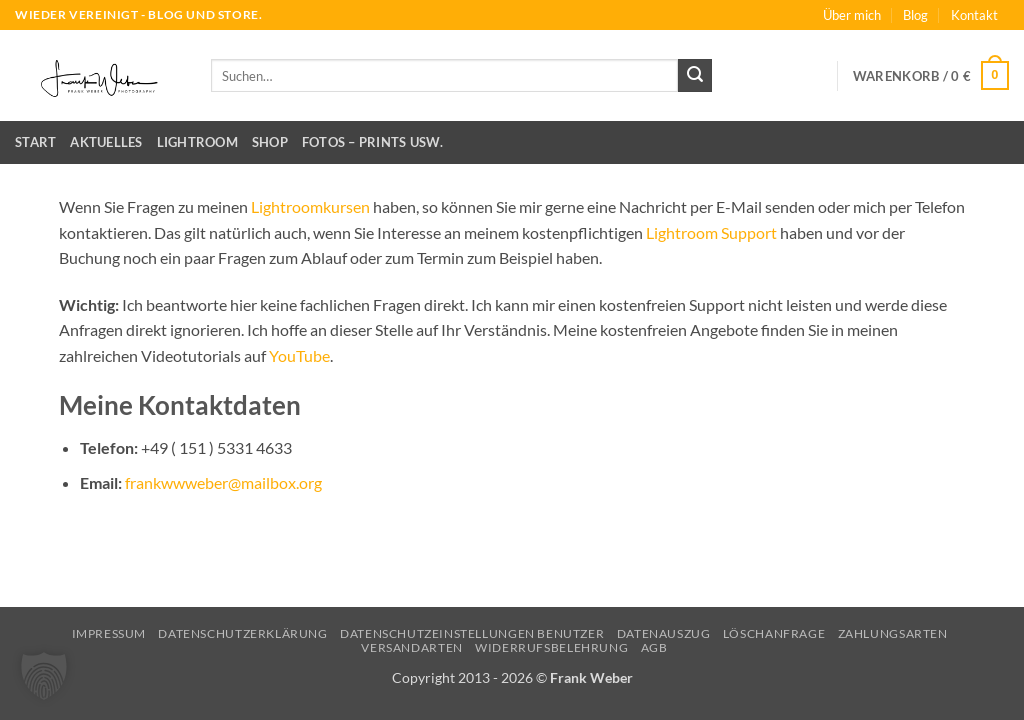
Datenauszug (664, 633)
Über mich (852, 15)
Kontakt (974, 15)
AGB (654, 647)
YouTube (299, 355)
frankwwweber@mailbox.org (223, 482)
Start (35, 142)
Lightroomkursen (310, 206)
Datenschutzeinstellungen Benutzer (472, 633)
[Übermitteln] (695, 76)
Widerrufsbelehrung (551, 647)
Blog (915, 15)
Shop (270, 142)
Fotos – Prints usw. (372, 142)
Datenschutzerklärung (242, 633)
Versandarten (411, 647)
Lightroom (197, 142)
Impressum (109, 633)
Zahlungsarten (893, 633)
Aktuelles (106, 142)
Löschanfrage (774, 633)
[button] (931, 76)
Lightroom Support (711, 232)
